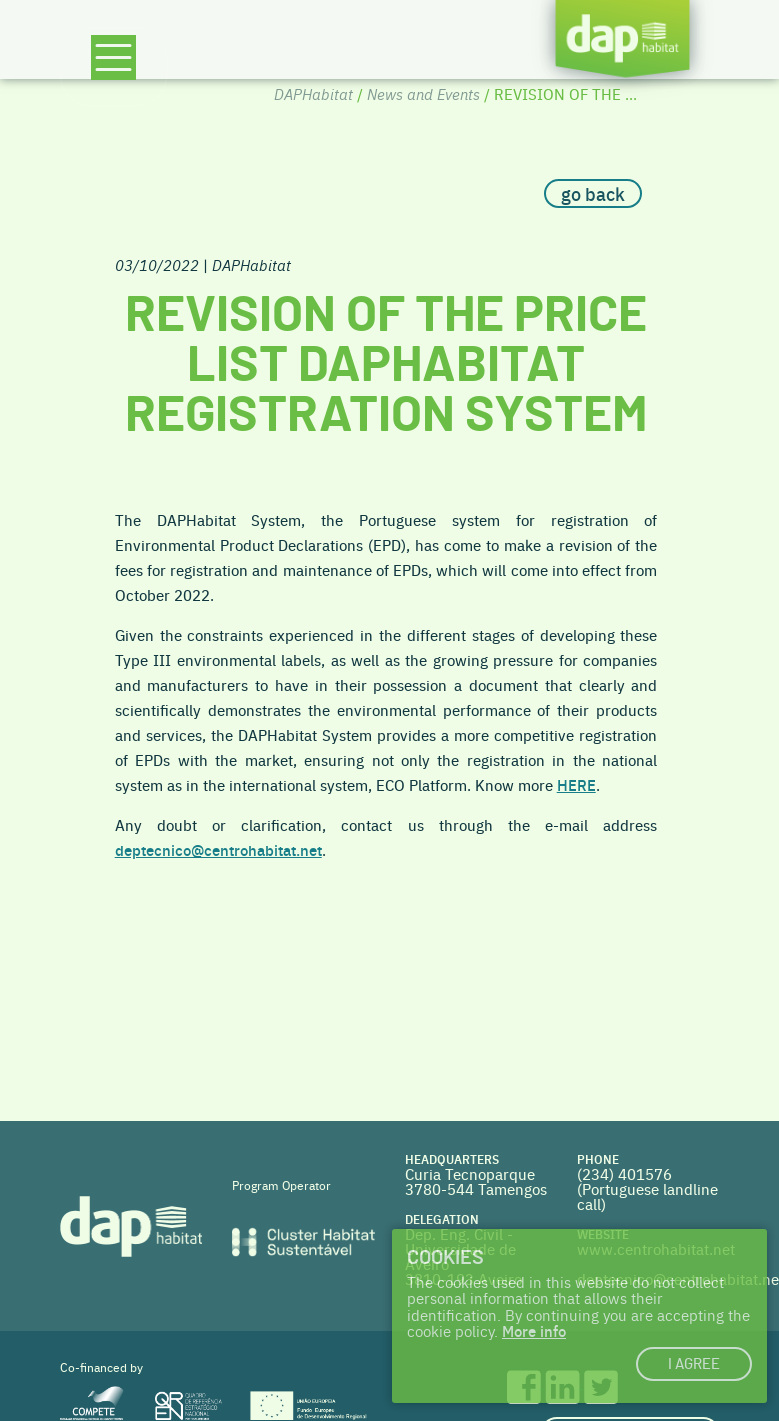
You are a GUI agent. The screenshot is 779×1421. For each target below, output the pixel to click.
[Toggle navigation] (113, 66)
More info (534, 1330)
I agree (694, 1364)
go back (593, 193)
